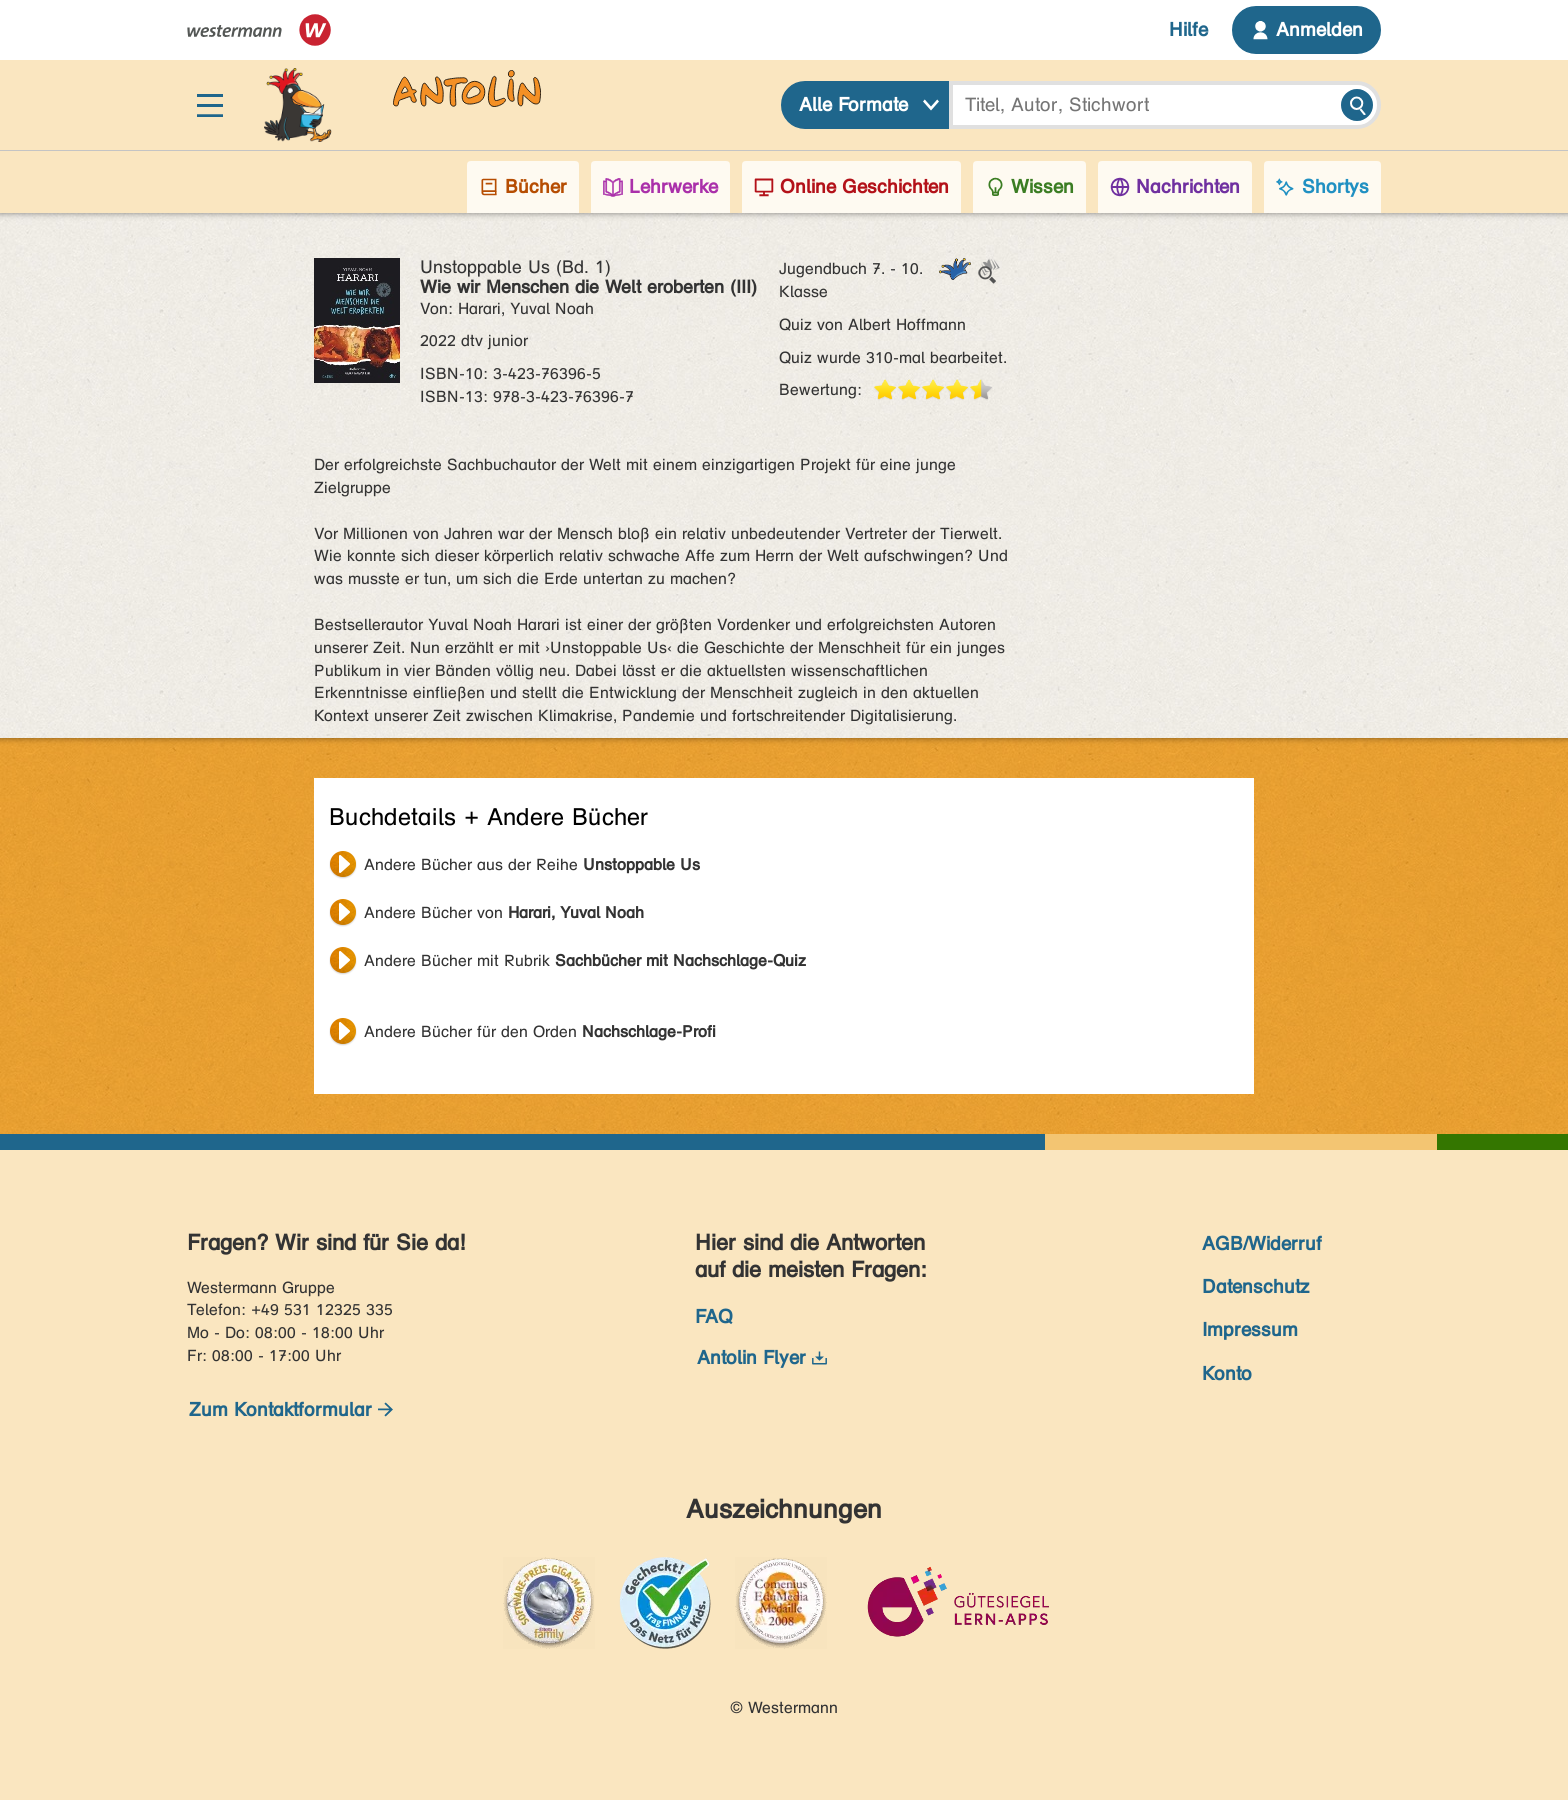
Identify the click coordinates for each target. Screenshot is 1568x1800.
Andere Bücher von (504, 912)
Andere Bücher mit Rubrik (585, 960)
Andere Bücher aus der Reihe (532, 864)
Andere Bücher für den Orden (540, 1031)
